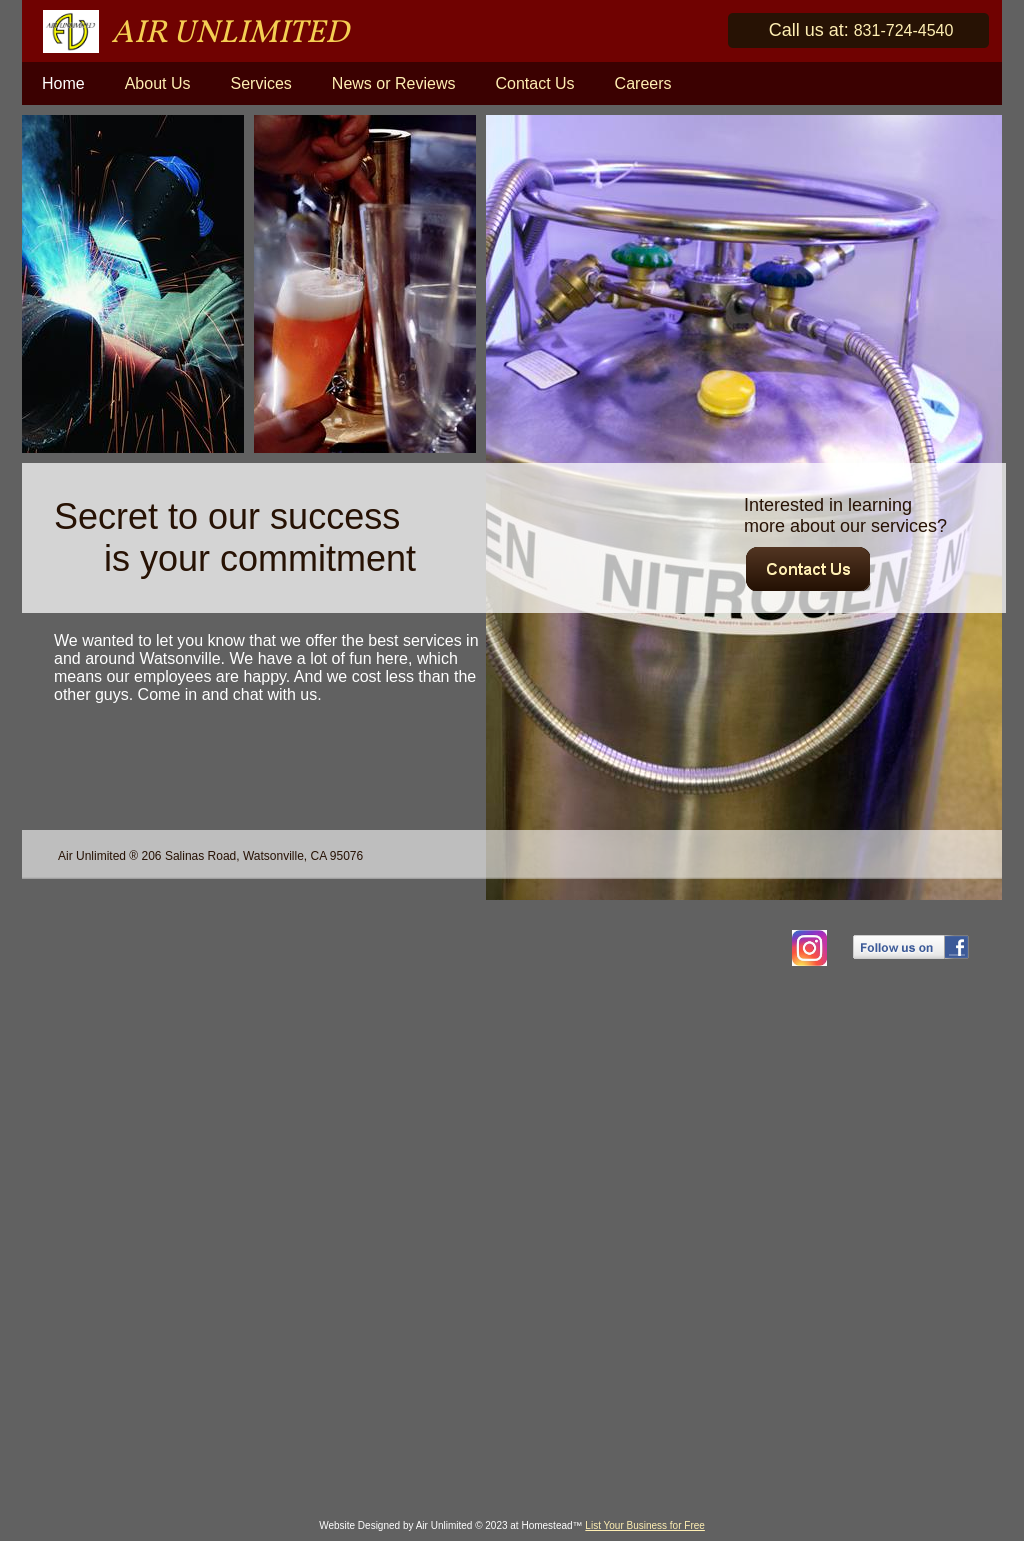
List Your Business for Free (645, 1525)
